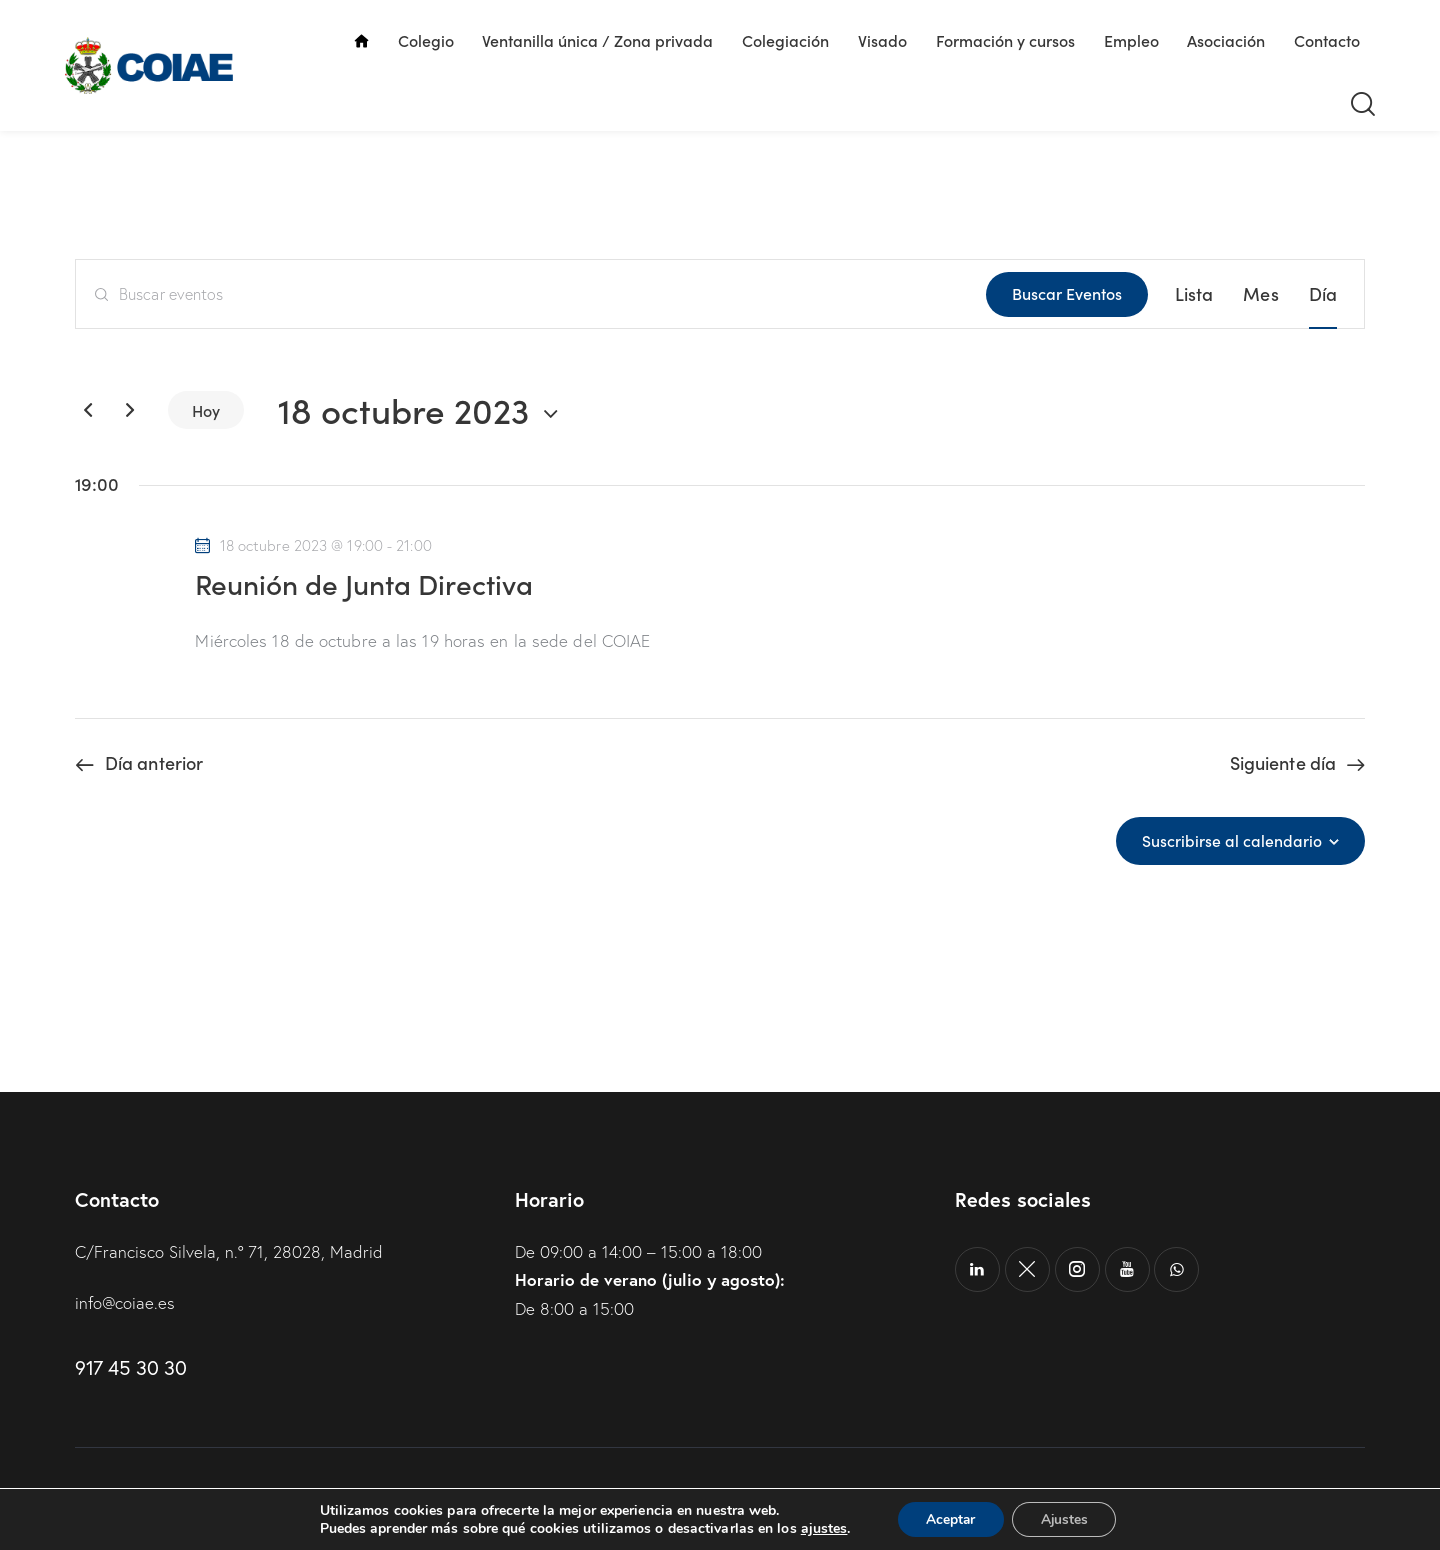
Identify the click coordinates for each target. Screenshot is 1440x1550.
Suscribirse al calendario (1232, 840)
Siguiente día (1283, 763)
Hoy (206, 410)
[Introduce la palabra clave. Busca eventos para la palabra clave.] (531, 294)
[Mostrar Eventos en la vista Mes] (1260, 294)
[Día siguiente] (130, 410)
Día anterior (154, 763)
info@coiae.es (125, 1302)
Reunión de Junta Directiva (364, 583)
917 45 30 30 (130, 1367)
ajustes (820, 1528)
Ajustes (1066, 1518)
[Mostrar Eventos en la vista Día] (1323, 294)
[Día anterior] (88, 410)
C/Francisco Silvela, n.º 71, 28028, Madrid (229, 1251)
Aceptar (949, 1518)
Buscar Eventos (1067, 293)
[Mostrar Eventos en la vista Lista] (1194, 294)
